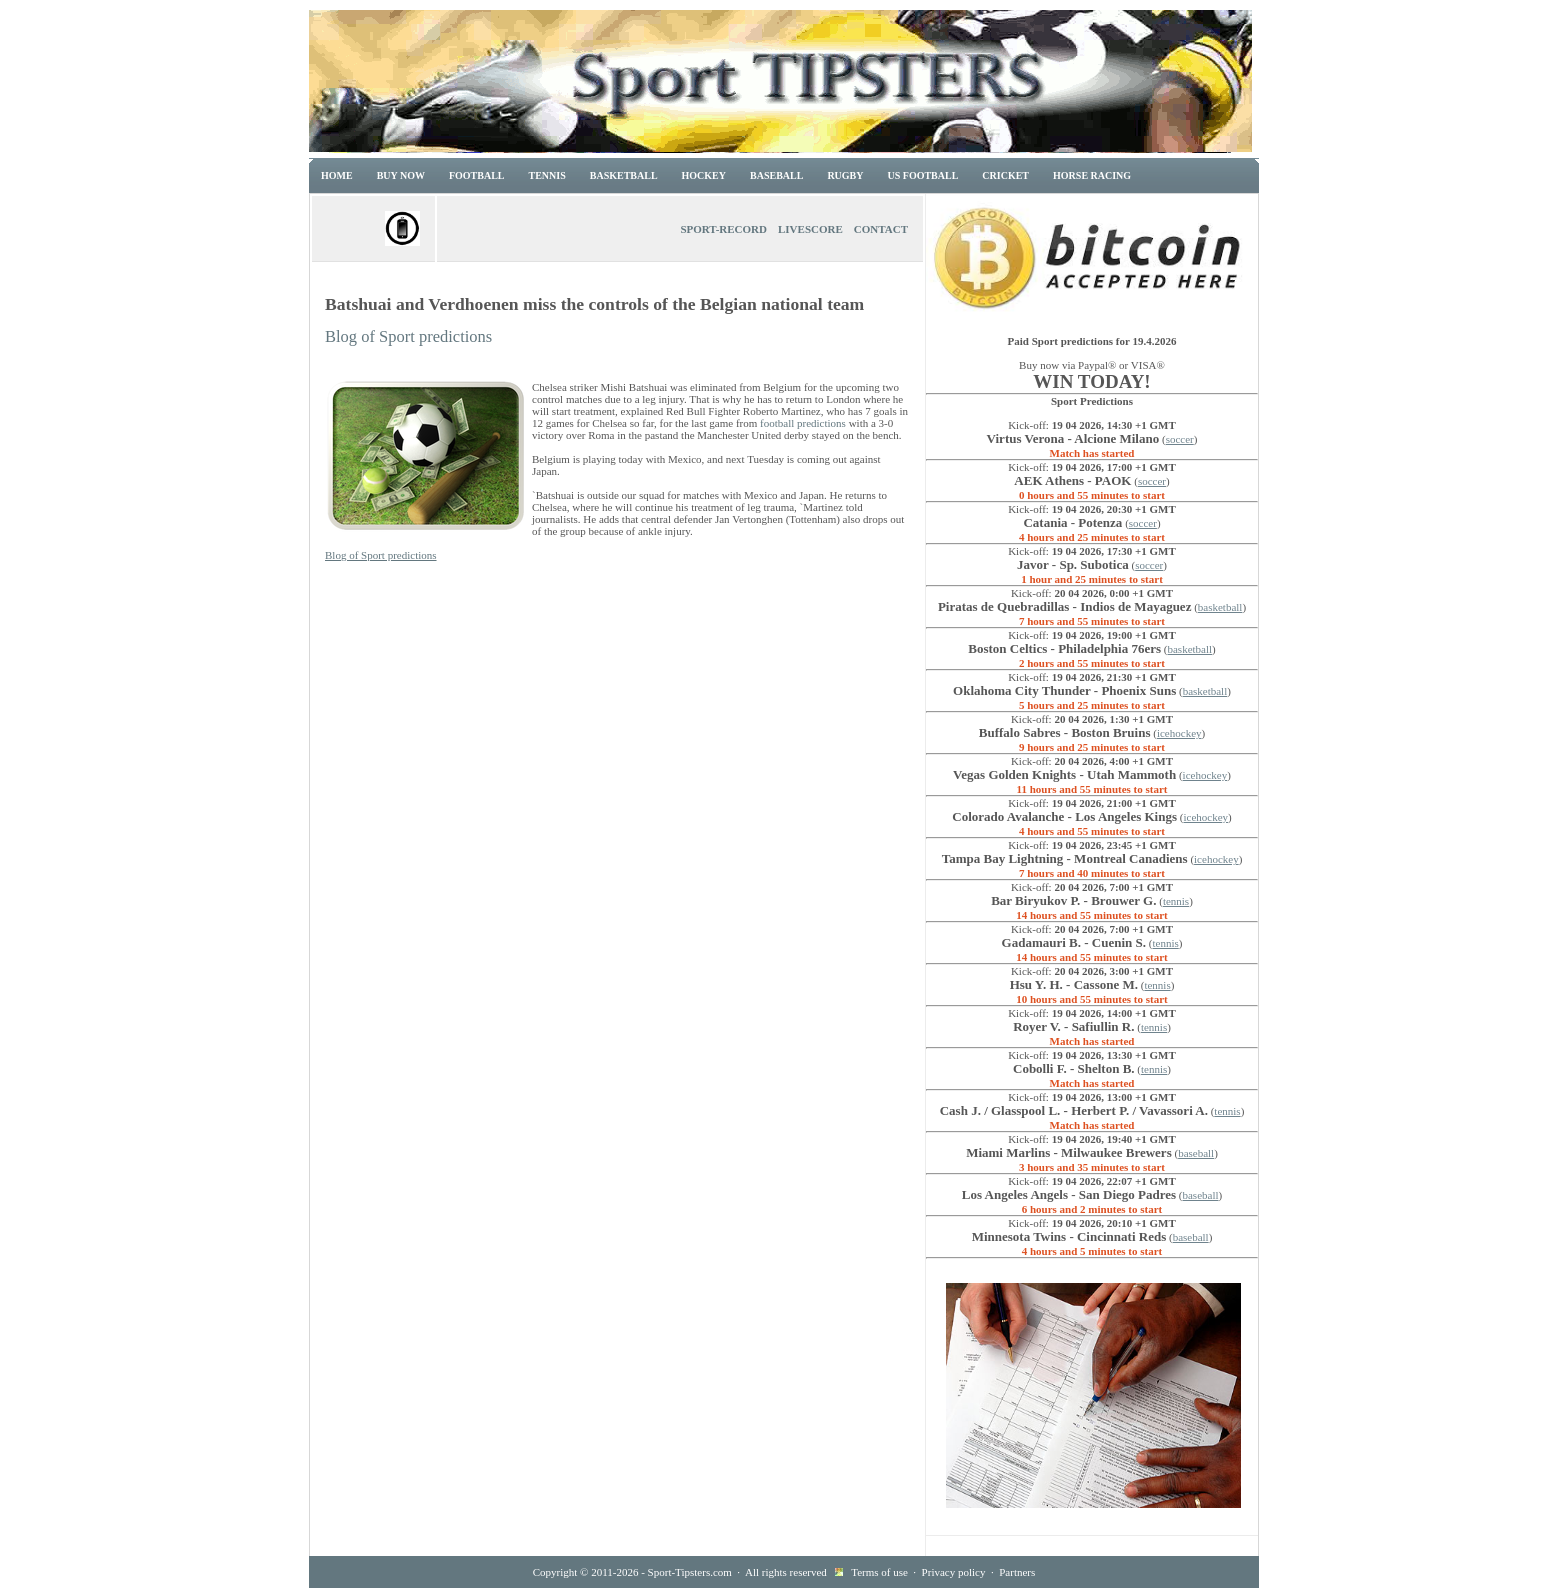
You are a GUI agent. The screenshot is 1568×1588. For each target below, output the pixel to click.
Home (337, 175)
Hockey (704, 175)
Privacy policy (954, 1572)
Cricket (1005, 175)
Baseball (776, 175)
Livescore (810, 229)
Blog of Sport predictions (408, 336)
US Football (923, 175)
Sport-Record (723, 229)
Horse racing (1092, 175)
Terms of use (879, 1572)
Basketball (624, 175)
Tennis (547, 175)
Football (477, 175)
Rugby (845, 175)
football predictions (803, 423)
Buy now (401, 175)
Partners (1017, 1572)
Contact (881, 229)
